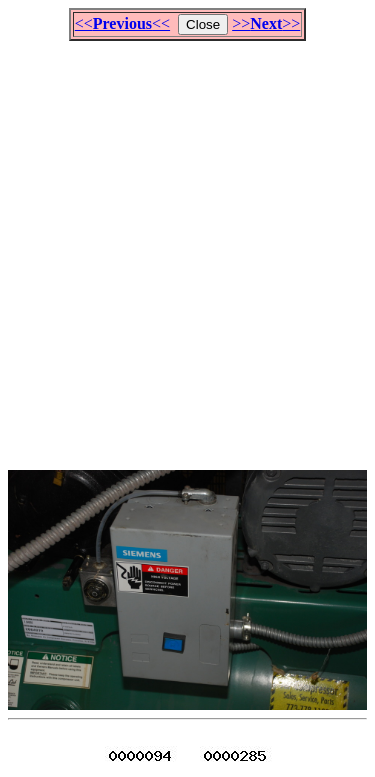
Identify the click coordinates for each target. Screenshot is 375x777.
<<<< (122, 23)
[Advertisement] (187, 246)
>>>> (266, 23)
